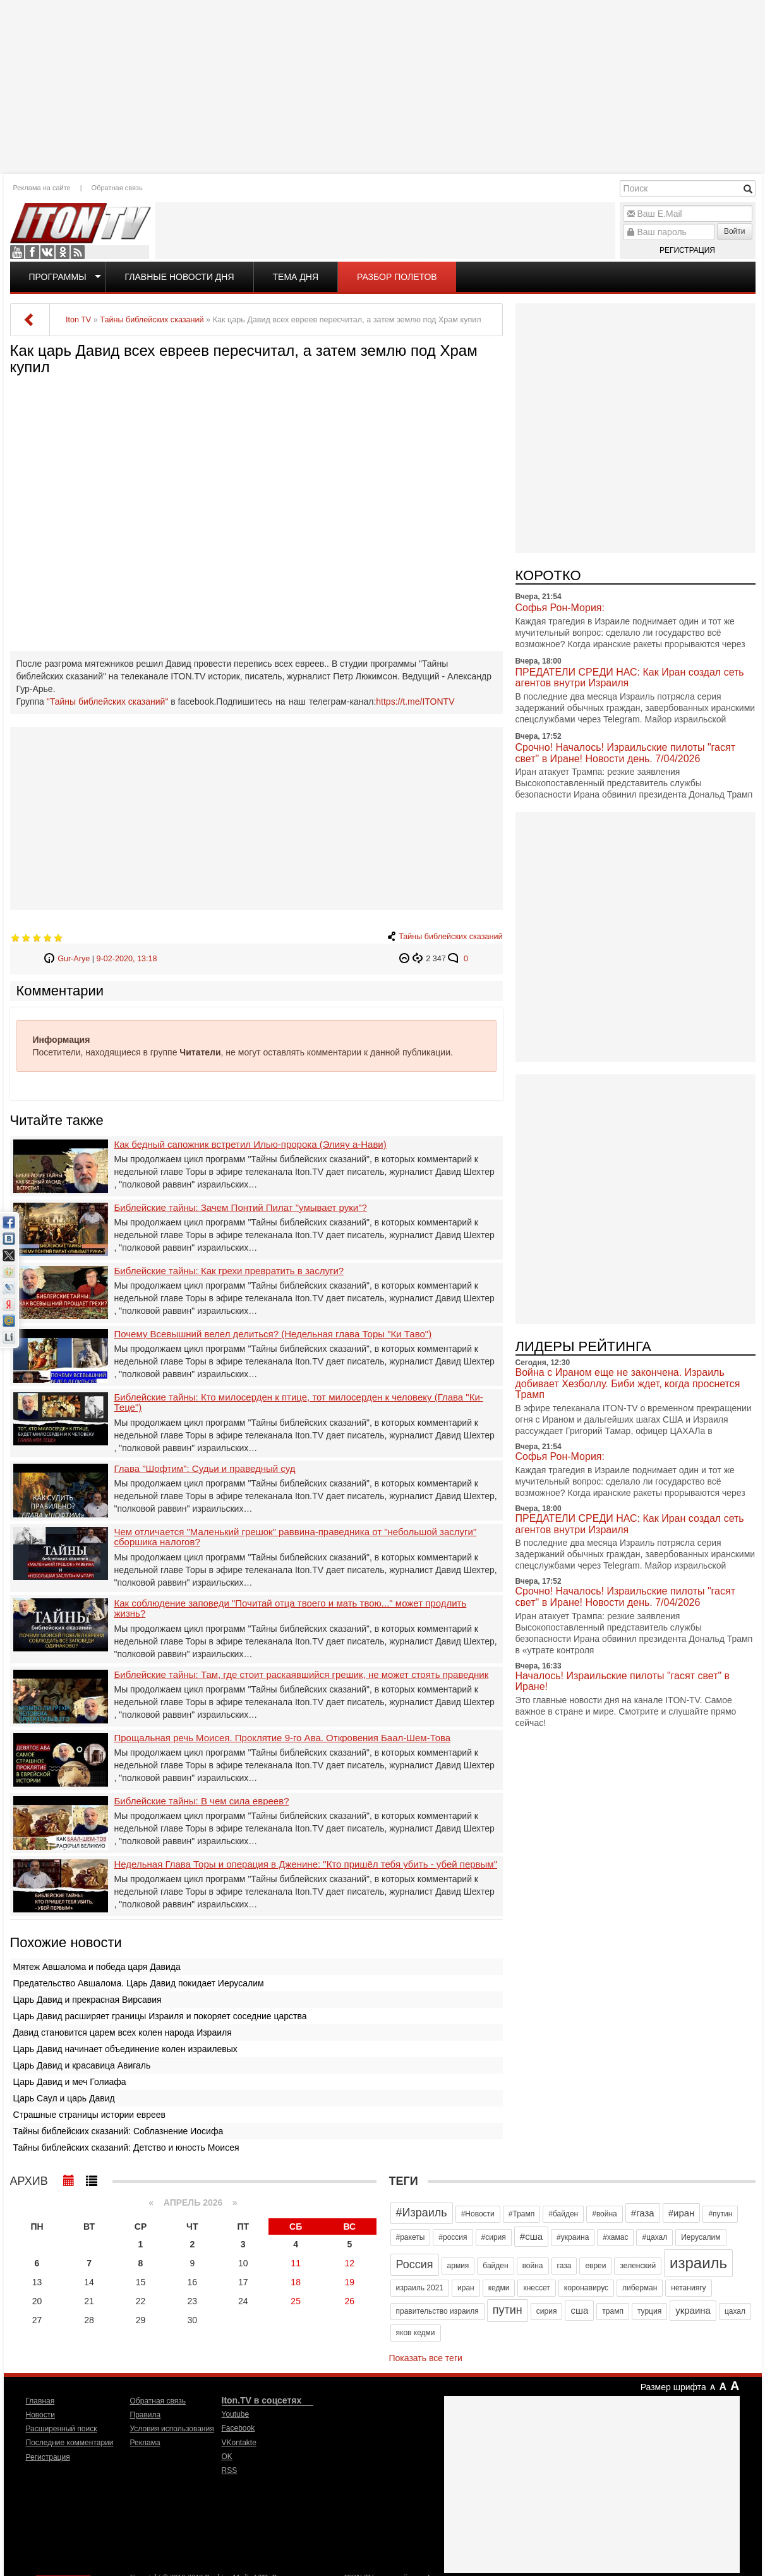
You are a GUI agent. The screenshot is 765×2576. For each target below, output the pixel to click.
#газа (642, 2213)
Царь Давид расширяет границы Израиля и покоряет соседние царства (160, 2016)
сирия (546, 2311)
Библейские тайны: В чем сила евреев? (201, 1801)
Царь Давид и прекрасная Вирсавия (87, 2000)
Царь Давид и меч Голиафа (69, 2082)
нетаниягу (688, 2287)
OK (62, 252)
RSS (78, 252)
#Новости (478, 2213)
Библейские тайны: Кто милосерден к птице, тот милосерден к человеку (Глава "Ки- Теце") (298, 1402)
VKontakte (47, 252)
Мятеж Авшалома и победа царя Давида (97, 1967)
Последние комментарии (70, 2442)
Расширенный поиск (61, 2428)
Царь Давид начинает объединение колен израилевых (125, 2049)
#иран (681, 2213)
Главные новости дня (179, 277)
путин (507, 2310)
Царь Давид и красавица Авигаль (82, 2065)
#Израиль (421, 2212)
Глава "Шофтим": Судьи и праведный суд (205, 1469)
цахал (735, 2311)
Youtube (17, 252)
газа (564, 2265)
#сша (531, 2236)
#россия (452, 2237)
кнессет (536, 2287)
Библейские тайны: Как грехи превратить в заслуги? (229, 1271)
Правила (145, 2414)
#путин (720, 2213)
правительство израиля (437, 2311)
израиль (698, 2262)
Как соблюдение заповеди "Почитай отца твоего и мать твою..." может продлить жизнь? (290, 1608)
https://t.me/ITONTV (415, 701)
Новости (40, 2414)
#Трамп (521, 2213)
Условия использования (172, 2428)
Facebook (32, 252)
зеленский (638, 2265)
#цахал (654, 2237)
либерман (639, 2287)
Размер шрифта (673, 2387)
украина (693, 2310)
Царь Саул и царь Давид (64, 2098)
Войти (734, 231)
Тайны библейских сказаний (450, 936)
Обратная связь (117, 187)
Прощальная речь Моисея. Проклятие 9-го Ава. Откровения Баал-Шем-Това (282, 1738)
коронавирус (586, 2287)
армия (458, 2265)
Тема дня (295, 277)
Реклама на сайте (42, 187)
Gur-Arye (73, 958)
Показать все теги (425, 2358)
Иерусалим (700, 2237)
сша (579, 2310)
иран (465, 2287)
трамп (612, 2311)
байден (495, 2265)
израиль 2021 (420, 2287)
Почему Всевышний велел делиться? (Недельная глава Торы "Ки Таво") (273, 1334)
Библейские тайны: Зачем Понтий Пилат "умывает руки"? (240, 1208)
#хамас (615, 2237)
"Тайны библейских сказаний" (108, 701)
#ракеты (410, 2237)
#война (604, 2213)
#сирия (493, 2237)
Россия (414, 2264)
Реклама (145, 2442)
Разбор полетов (397, 277)
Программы (58, 277)
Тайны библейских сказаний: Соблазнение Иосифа (118, 2131)
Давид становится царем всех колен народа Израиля (122, 2032)
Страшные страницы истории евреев (89, 2115)
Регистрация (687, 250)
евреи (595, 2265)
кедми (499, 2287)
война (532, 2265)
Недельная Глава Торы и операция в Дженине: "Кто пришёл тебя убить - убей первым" (306, 1864)
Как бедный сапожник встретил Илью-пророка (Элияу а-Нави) (250, 1144)
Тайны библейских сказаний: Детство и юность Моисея (126, 2147)
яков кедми (415, 2332)
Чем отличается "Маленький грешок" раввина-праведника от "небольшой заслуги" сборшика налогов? (295, 1537)
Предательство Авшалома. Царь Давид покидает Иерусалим (138, 1983)
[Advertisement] (383, 85)
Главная (40, 2401)
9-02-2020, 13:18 (127, 958)
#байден (563, 2213)
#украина (573, 2237)
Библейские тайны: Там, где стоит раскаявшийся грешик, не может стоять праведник (301, 1675)
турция (649, 2311)
